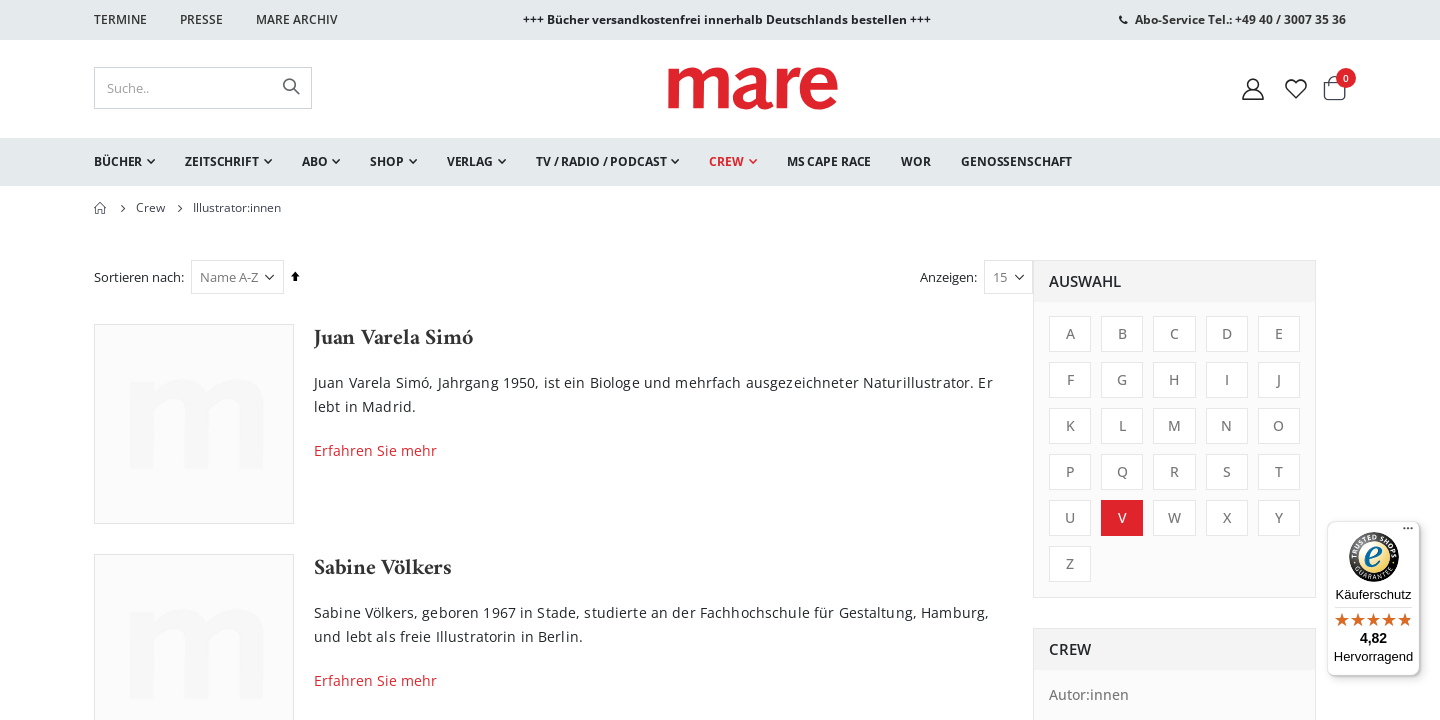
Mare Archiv (296, 19)
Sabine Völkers (696, 569)
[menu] (720, 162)
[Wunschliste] (1296, 88)
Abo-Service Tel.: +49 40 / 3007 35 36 (1240, 19)
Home (101, 208)
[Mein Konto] (1253, 88)
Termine (120, 19)
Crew (150, 208)
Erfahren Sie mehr (688, 450)
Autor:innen (150, 694)
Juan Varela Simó (706, 339)
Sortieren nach (450, 277)
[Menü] (1408, 525)
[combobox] (203, 88)
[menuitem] (124, 162)
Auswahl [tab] (146, 281)
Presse (201, 19)
